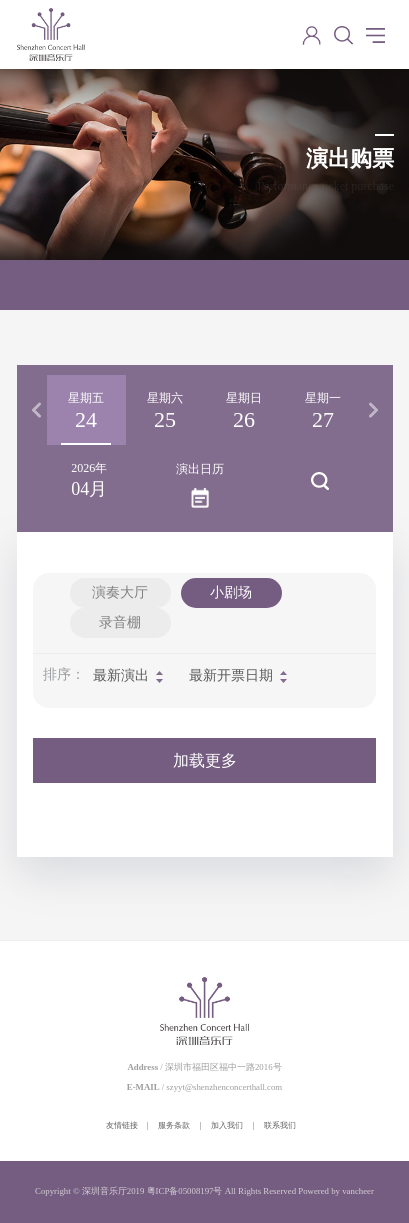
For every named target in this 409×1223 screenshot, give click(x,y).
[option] (86, 410)
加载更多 (205, 760)
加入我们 (227, 1125)
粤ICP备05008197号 (185, 1191)
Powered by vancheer (336, 1191)
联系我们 (280, 1125)
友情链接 (122, 1125)
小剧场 (231, 592)
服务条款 (174, 1125)
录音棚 (120, 622)
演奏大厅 (120, 592)
